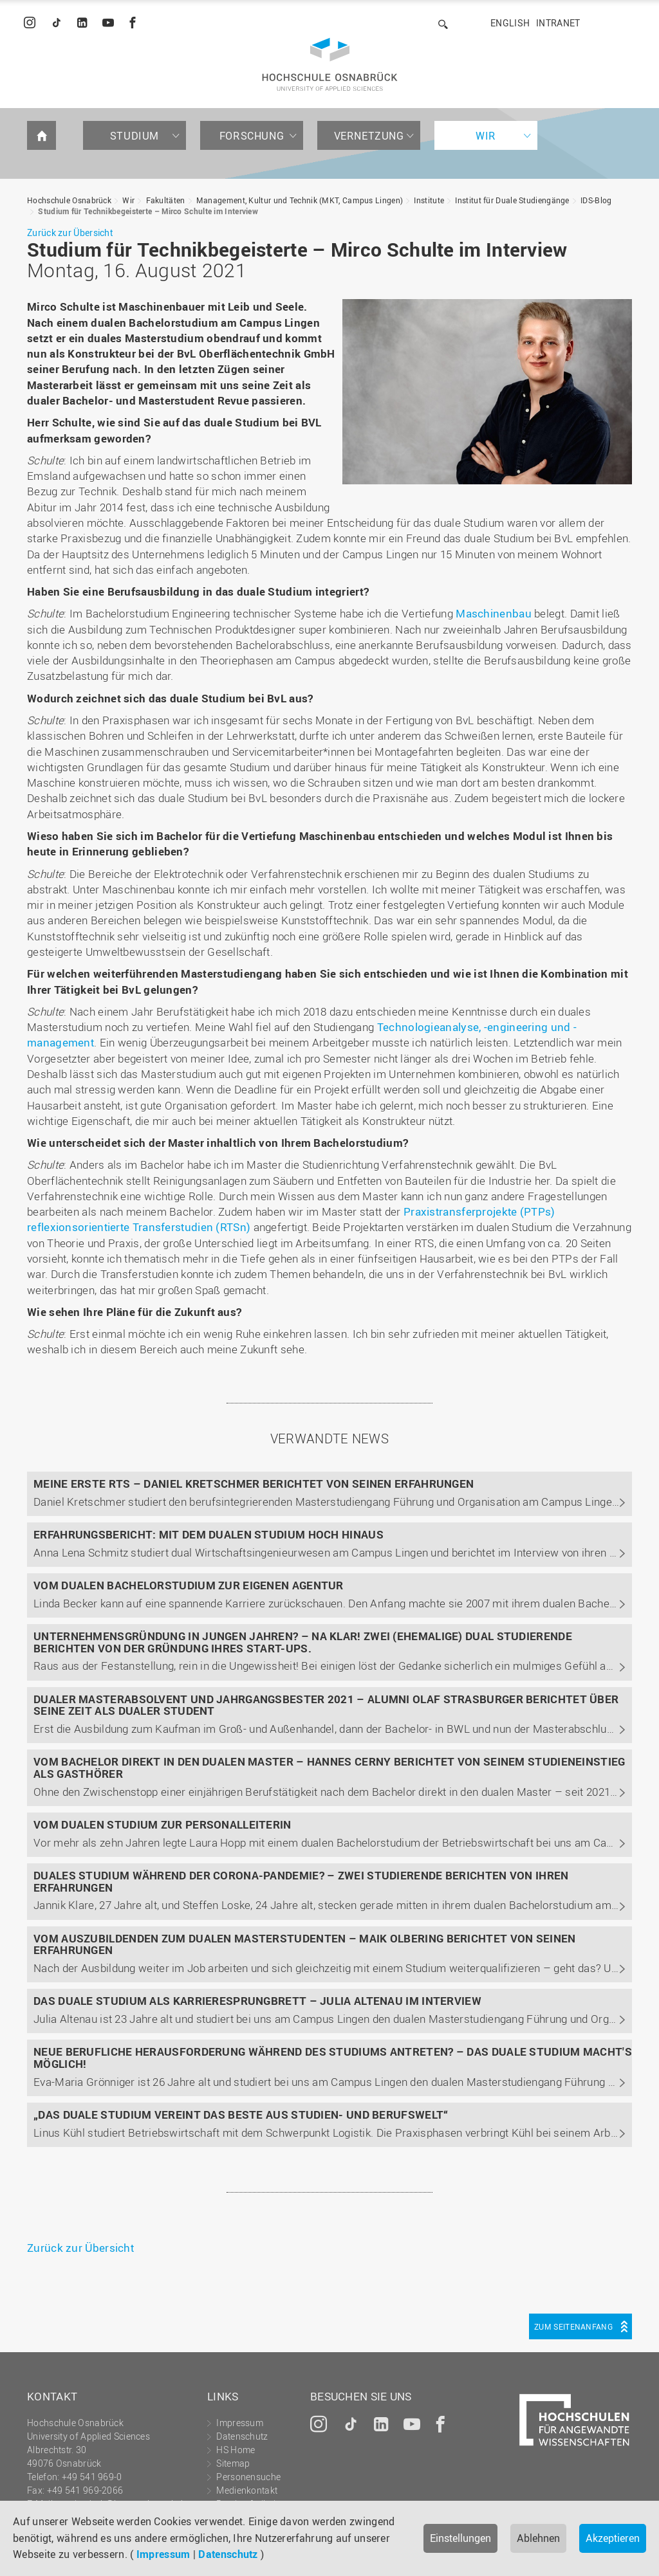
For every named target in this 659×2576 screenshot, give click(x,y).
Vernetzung (369, 136)
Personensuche (248, 2477)
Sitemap (233, 2463)
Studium (134, 136)
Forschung (251, 136)
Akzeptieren (613, 2538)
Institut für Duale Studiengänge (512, 200)
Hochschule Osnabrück (69, 200)
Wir (486, 136)
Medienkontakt (246, 2490)
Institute (429, 200)
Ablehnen (538, 2538)
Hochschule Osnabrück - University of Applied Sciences (330, 64)
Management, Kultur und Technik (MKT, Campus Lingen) (299, 200)
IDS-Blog (595, 200)
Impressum (163, 2554)
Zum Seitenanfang (573, 2326)
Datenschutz (227, 2554)
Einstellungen (460, 2538)
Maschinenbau (494, 613)
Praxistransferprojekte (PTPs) (479, 1211)
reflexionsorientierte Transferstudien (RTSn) (140, 1226)
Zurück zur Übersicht (70, 232)
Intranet (558, 23)
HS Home (235, 2450)
